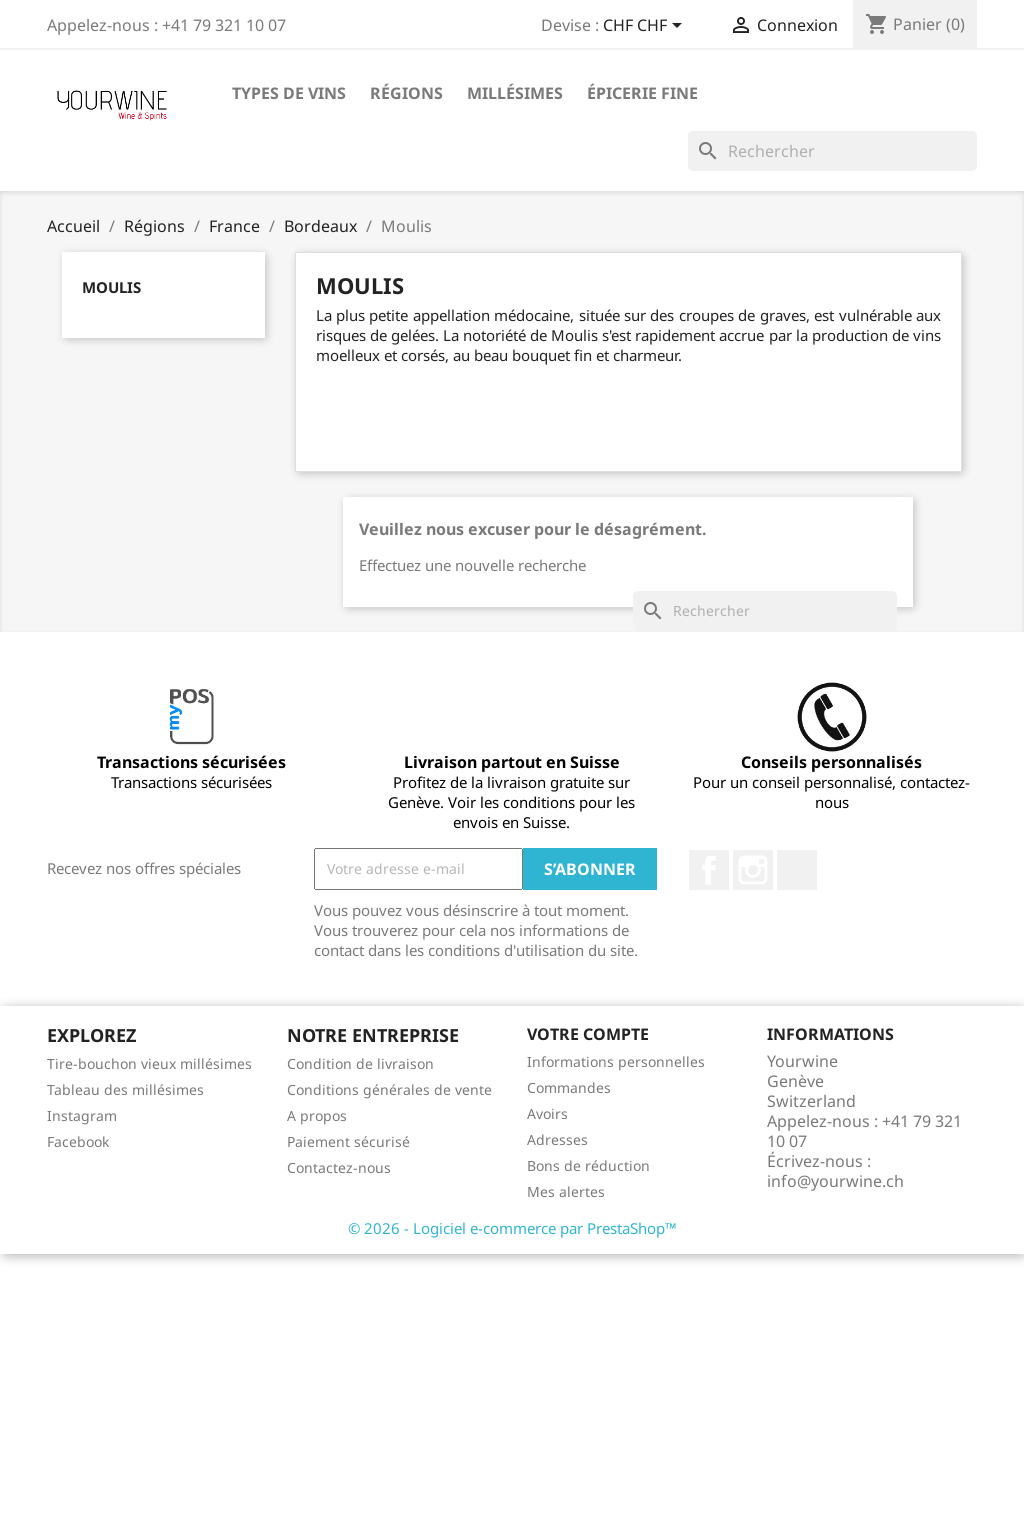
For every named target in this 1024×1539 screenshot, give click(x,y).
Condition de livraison (360, 1063)
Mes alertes (566, 1191)
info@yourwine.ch (835, 1181)
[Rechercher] (832, 151)
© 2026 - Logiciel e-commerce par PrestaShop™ (512, 1228)
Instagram (753, 870)
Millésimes (515, 93)
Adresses (557, 1139)
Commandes (569, 1087)
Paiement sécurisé (348, 1141)
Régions (406, 93)
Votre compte (588, 1034)
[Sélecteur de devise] (646, 27)
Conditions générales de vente (389, 1089)
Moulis (111, 287)
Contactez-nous (339, 1167)
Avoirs (547, 1113)
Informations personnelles (616, 1061)
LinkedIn (797, 870)
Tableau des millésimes (125, 1089)
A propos (317, 1115)
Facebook (709, 870)
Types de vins (289, 93)
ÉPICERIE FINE (642, 93)
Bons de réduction (588, 1165)
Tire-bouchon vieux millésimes (149, 1063)
